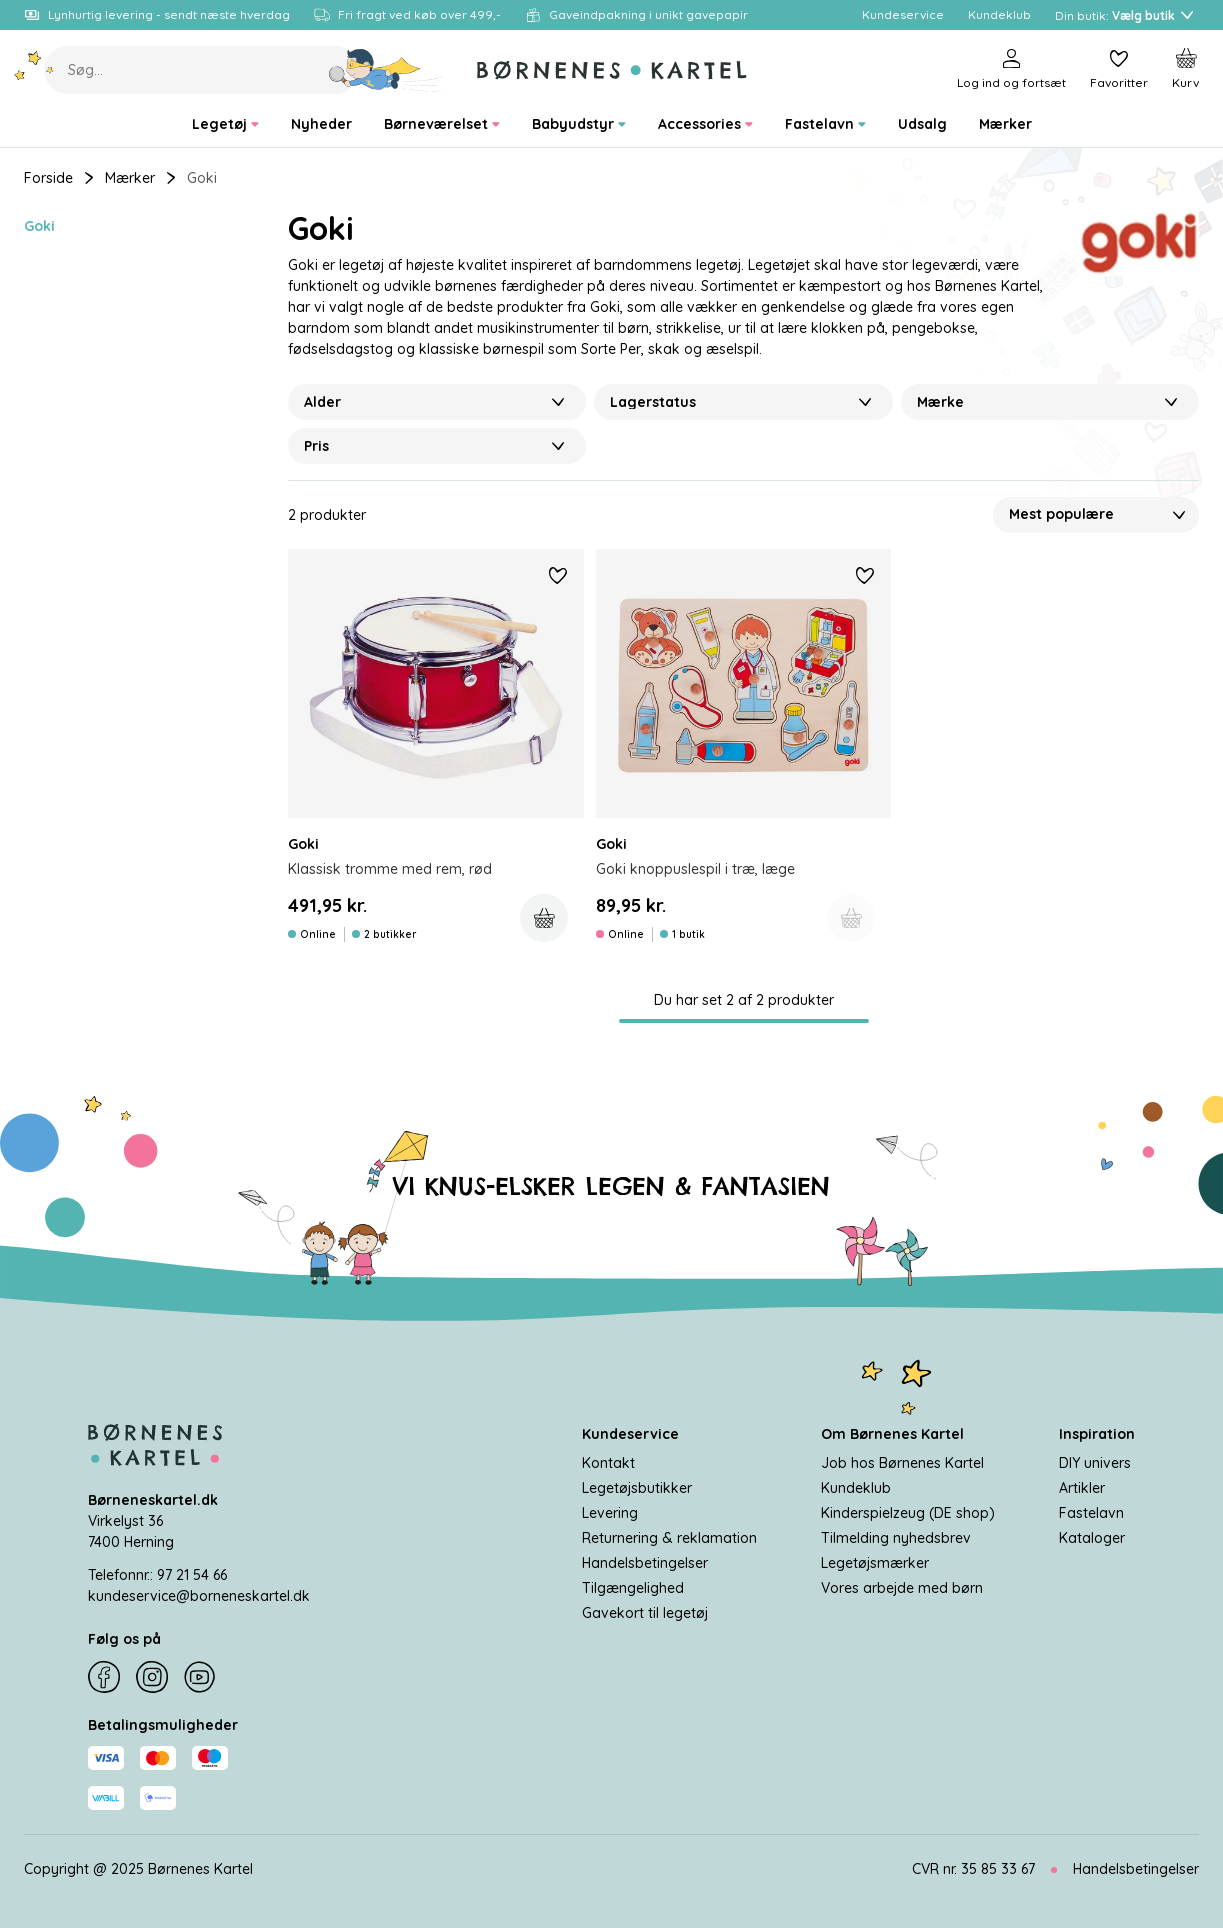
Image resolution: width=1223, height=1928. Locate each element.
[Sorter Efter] (1096, 515)
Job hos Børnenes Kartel (902, 1463)
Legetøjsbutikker (637, 1488)
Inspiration (1097, 1434)
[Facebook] (104, 1677)
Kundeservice (630, 1434)
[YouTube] (200, 1677)
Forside (48, 178)
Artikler (1082, 1488)
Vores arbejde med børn (902, 1588)
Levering (610, 1513)
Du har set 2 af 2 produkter (744, 1000)
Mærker (130, 178)
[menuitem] (225, 124)
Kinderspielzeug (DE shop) (908, 1513)
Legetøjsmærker (875, 1563)
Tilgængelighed (633, 1588)
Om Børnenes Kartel (892, 1434)
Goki (39, 226)
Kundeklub (856, 1488)
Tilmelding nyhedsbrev (896, 1538)
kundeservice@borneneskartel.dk (199, 1596)
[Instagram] (152, 1677)
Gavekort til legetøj (645, 1613)
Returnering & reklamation (669, 1538)
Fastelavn (1091, 1513)
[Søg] (386, 70)
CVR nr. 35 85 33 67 (973, 1869)
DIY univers (1095, 1463)
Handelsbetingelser (645, 1563)
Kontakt (608, 1463)
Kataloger (1092, 1538)
